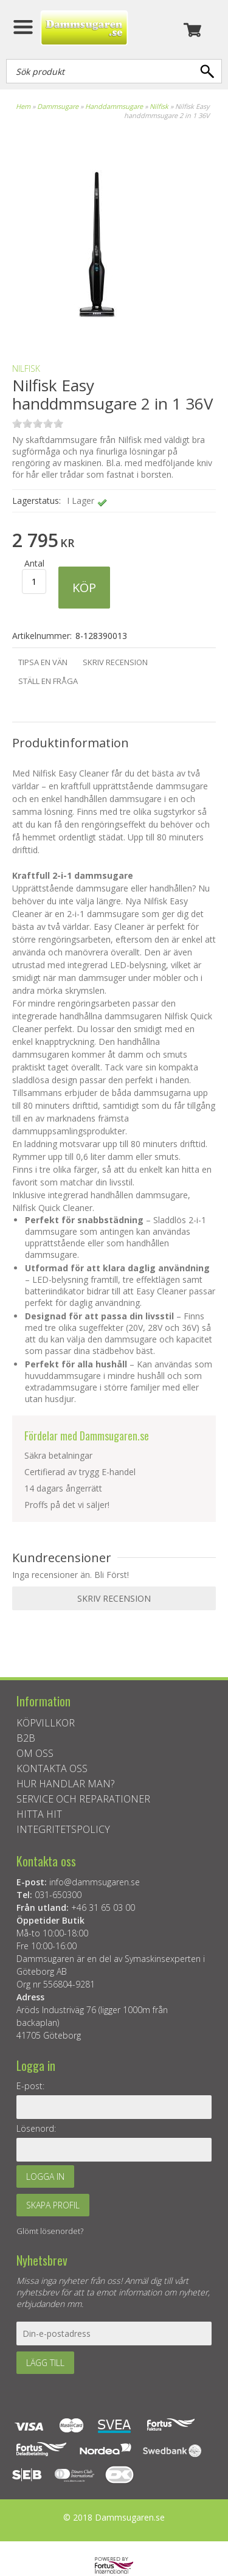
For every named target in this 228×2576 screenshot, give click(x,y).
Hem (23, 106)
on (17, 423)
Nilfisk (159, 106)
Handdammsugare (114, 106)
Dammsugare (57, 106)
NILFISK (26, 368)
